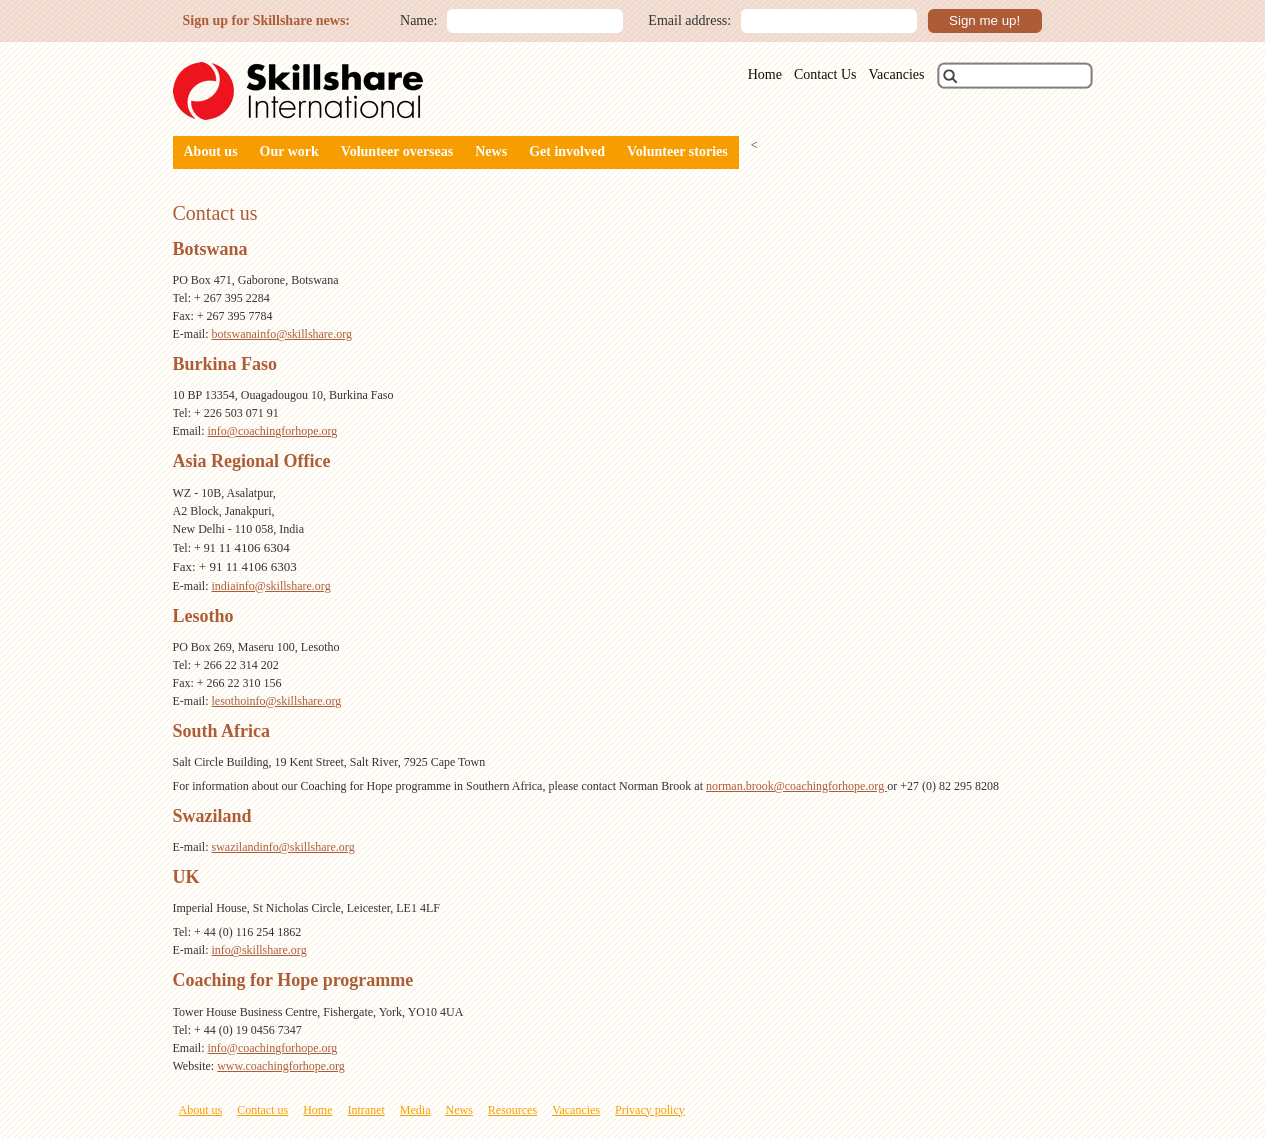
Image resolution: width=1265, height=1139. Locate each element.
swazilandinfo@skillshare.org (283, 847)
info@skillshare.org (259, 950)
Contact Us (825, 74)
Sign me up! (984, 20)
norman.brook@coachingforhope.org (796, 786)
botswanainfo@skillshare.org (282, 334)
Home (765, 74)
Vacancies (897, 74)
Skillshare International (298, 91)
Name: (418, 20)
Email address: (689, 20)
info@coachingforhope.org (273, 431)
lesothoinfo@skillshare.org (277, 701)
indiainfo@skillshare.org (271, 586)
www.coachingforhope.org (281, 1066)
